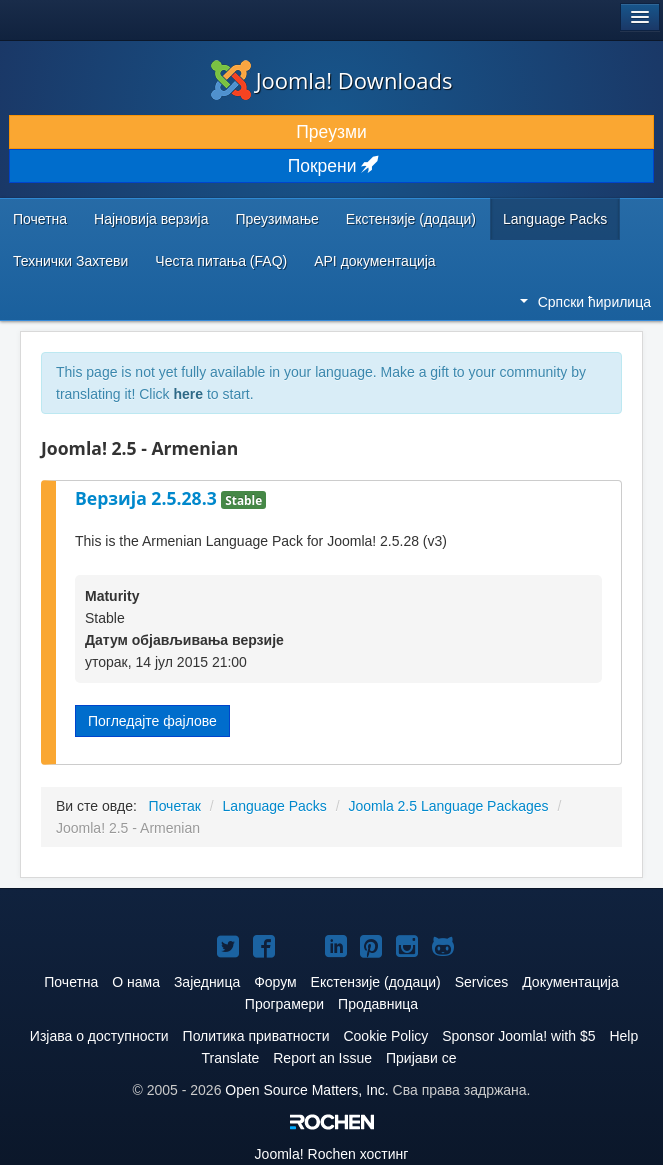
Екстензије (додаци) (411, 219)
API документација (374, 261)
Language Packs (555, 219)
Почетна (40, 219)
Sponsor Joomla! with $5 (518, 1036)
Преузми (331, 132)
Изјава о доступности (99, 1036)
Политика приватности (256, 1036)
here (188, 394)
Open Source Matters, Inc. (306, 1090)
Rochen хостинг (332, 1154)
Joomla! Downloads (332, 80)
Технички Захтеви (70, 261)
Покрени (332, 166)
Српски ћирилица (585, 302)
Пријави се (421, 1058)
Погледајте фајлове (152, 721)
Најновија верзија (151, 219)
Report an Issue (322, 1058)
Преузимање (277, 219)
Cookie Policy (385, 1036)
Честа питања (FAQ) (221, 261)
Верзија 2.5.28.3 (148, 498)
